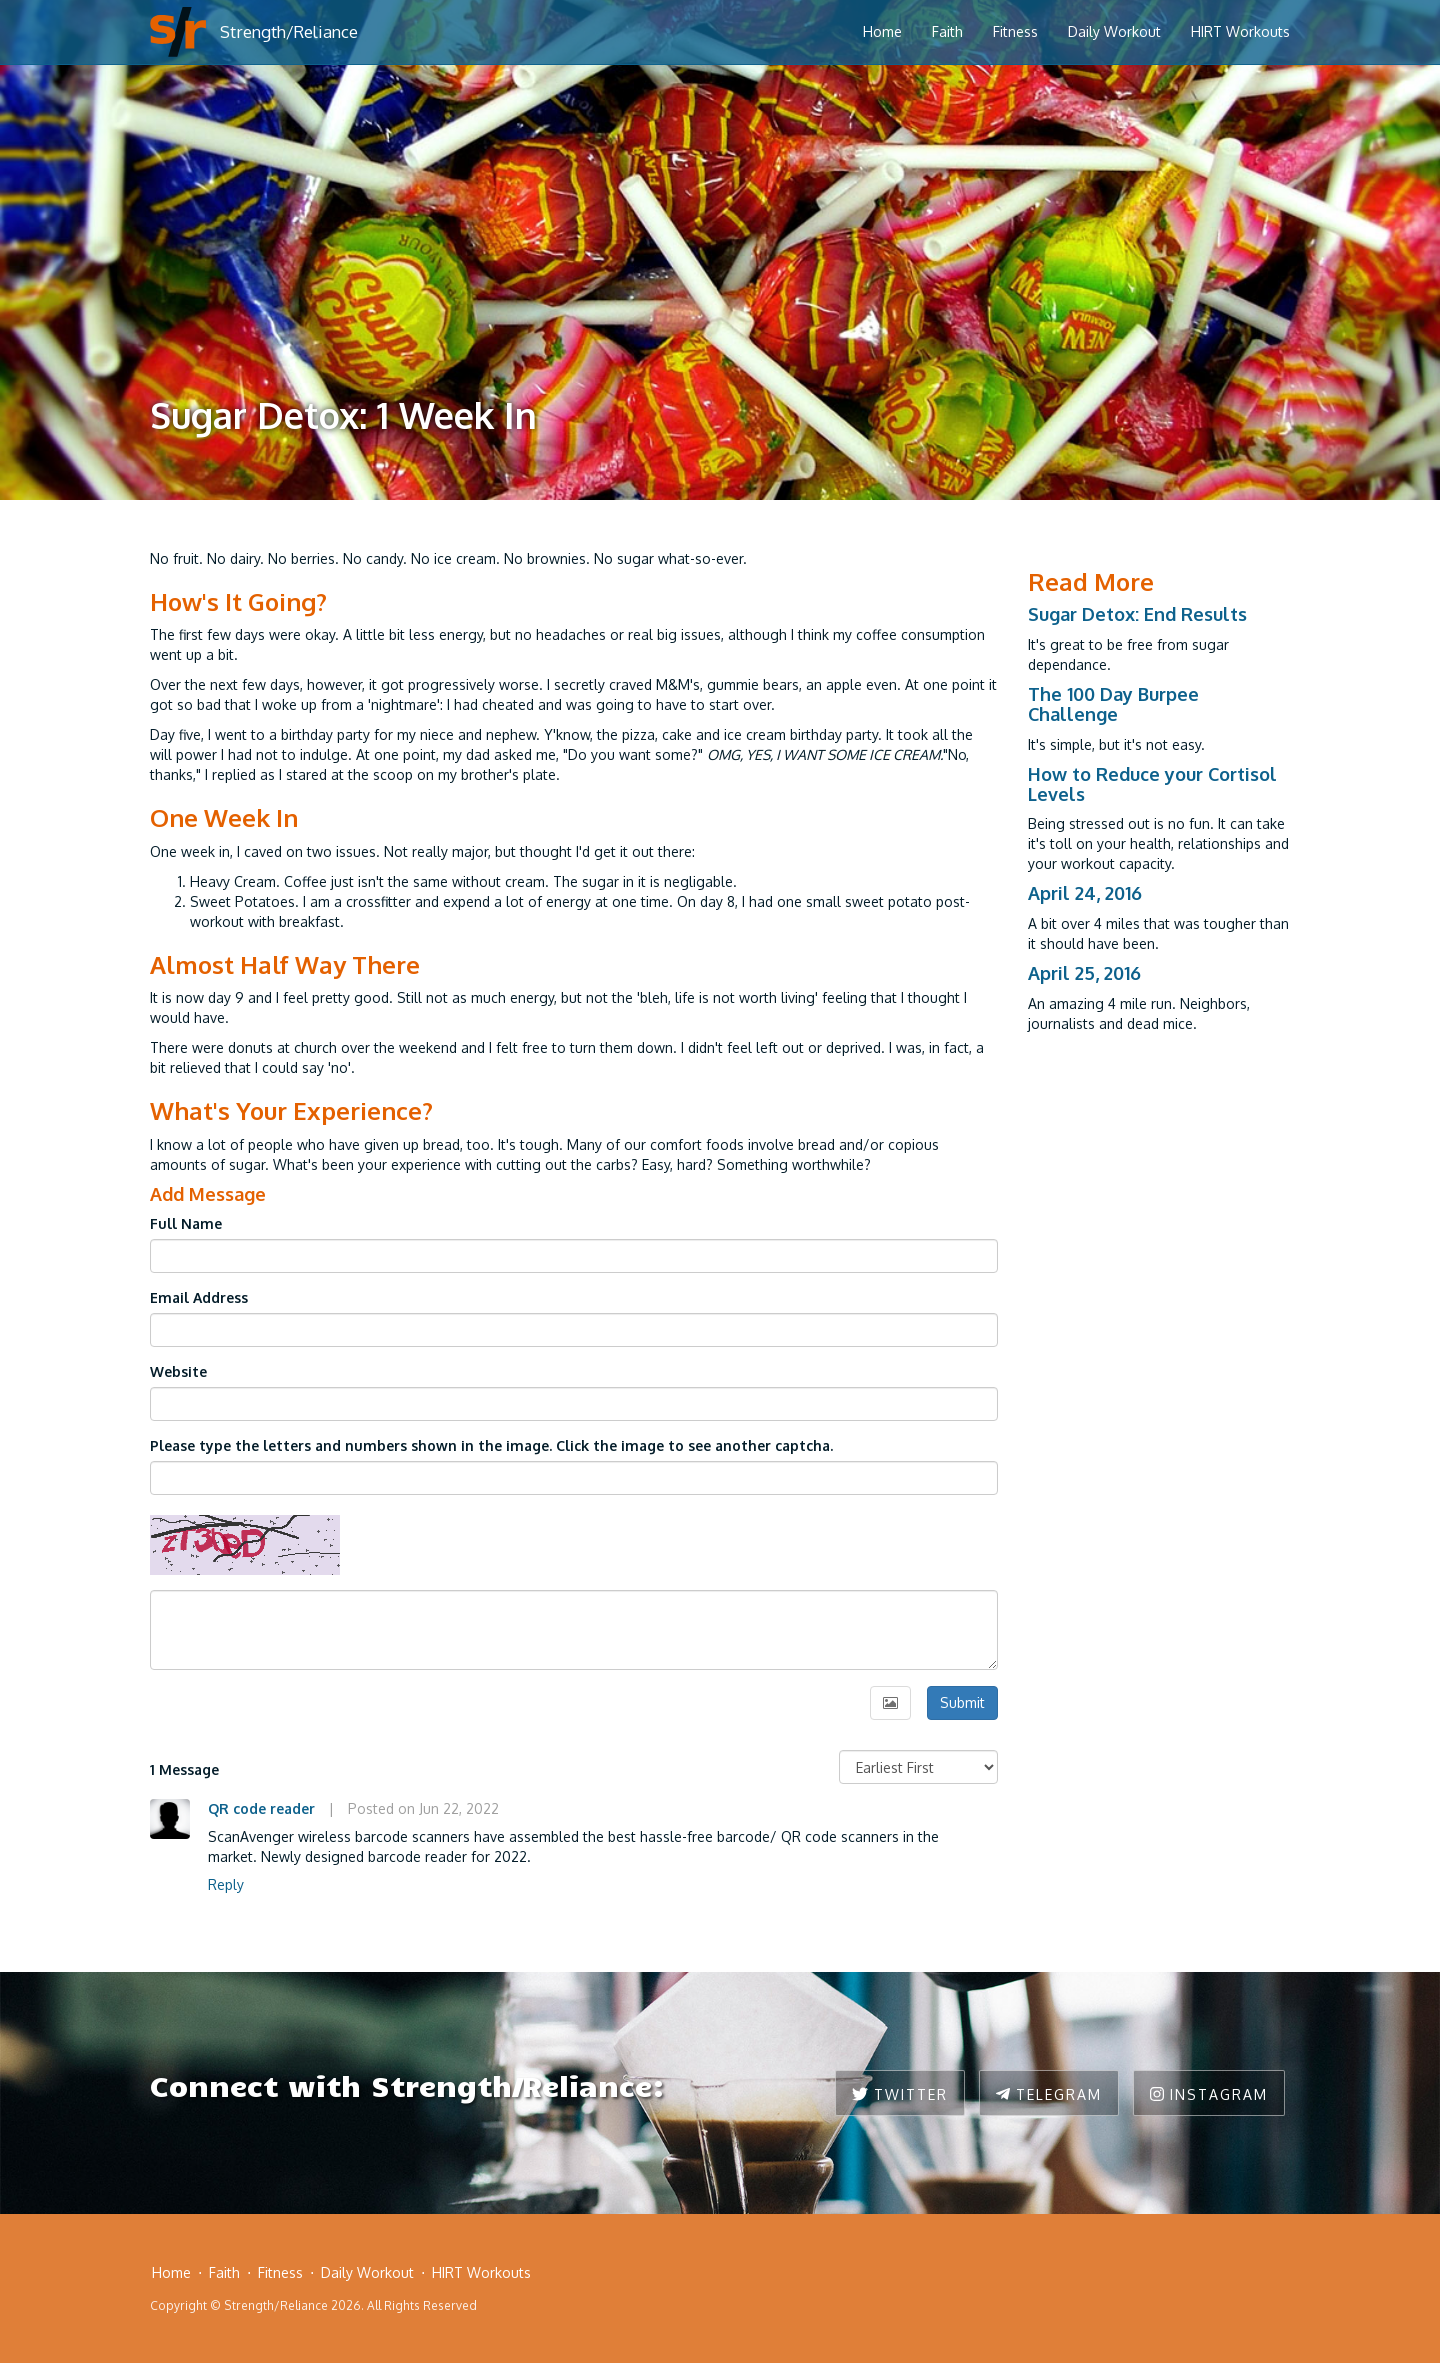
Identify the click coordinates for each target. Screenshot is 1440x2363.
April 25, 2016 (1084, 973)
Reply (226, 1884)
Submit (962, 1702)
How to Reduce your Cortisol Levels (1152, 784)
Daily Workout (1114, 31)
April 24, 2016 (1085, 893)
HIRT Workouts (1240, 31)
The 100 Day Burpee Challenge (1113, 704)
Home (882, 31)
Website (178, 1371)
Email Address (199, 1297)
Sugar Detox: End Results (1137, 614)
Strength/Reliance (289, 31)
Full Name (186, 1223)
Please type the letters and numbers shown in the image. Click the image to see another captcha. (491, 1445)
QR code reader (261, 1808)
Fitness (1015, 31)
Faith (947, 31)
